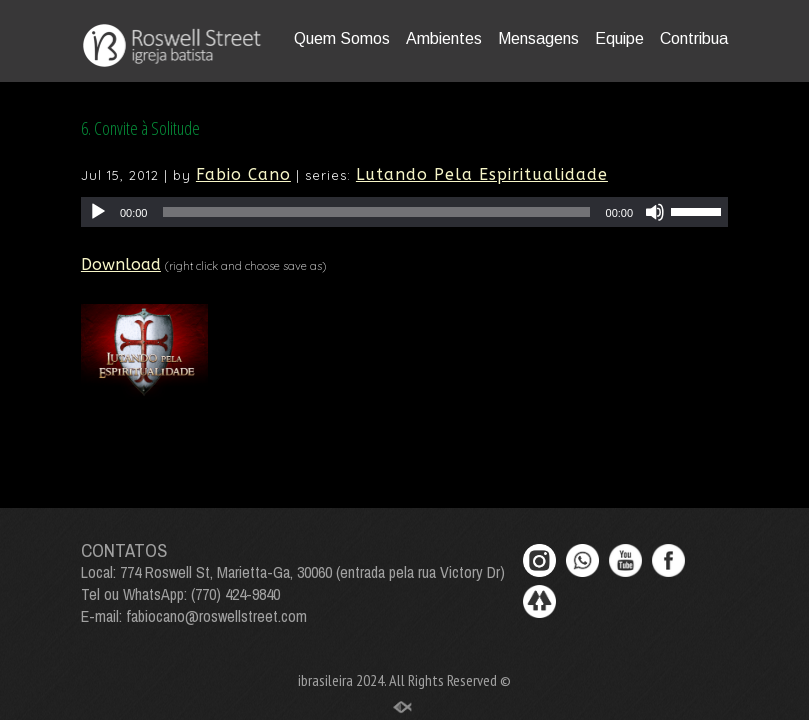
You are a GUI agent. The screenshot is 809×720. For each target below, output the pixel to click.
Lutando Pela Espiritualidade (482, 174)
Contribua (694, 38)
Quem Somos (342, 38)
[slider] (376, 212)
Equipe (619, 38)
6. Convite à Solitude (140, 128)
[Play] (98, 212)
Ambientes (444, 38)
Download (121, 264)
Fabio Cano (243, 174)
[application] (404, 212)
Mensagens (538, 38)
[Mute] (655, 212)
